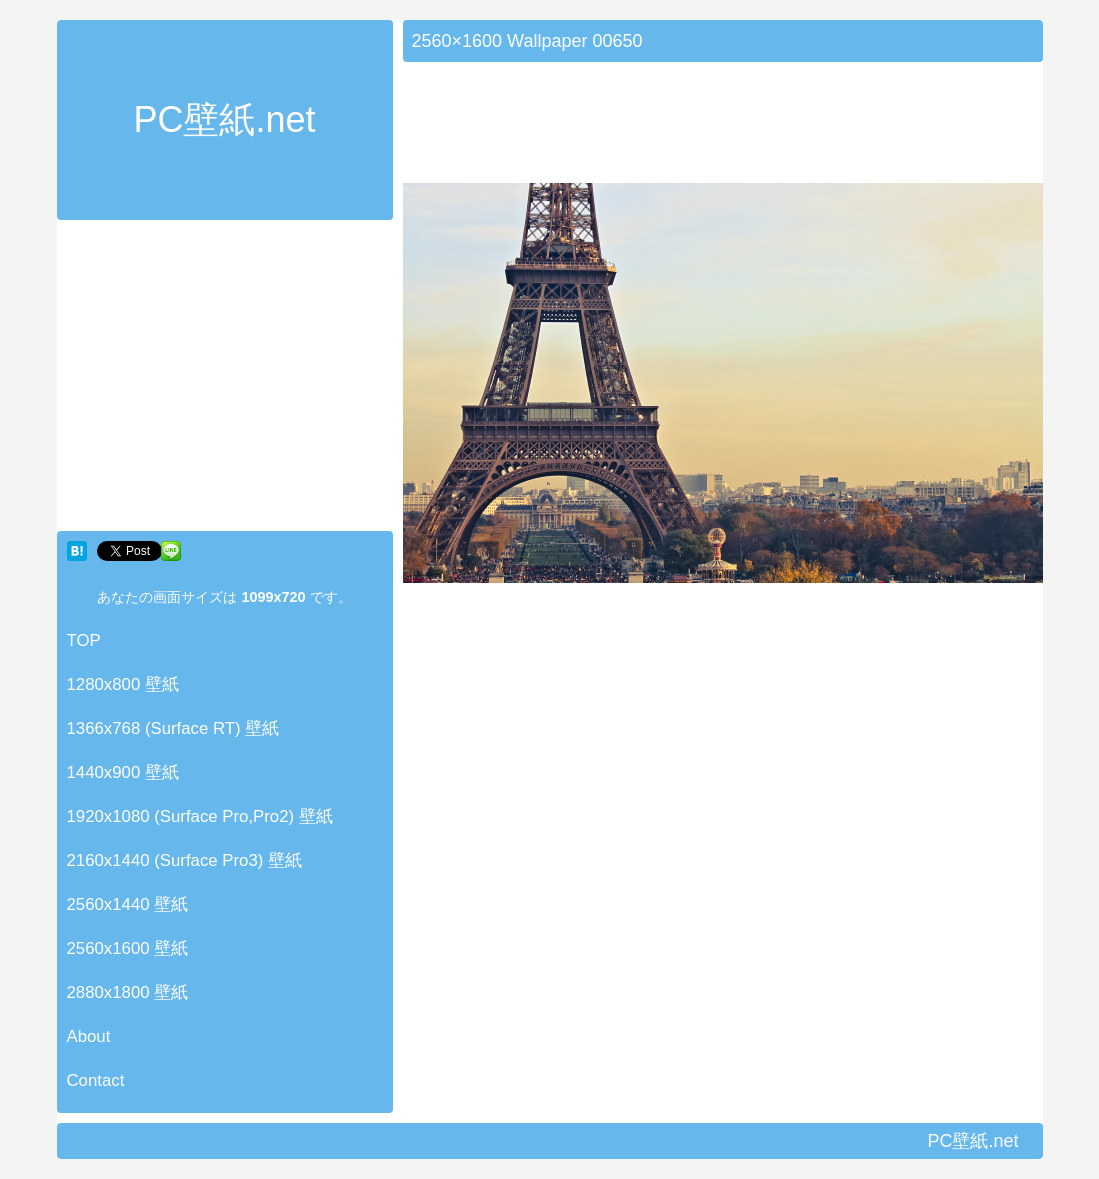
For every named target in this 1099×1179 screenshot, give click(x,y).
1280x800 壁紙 (123, 684)
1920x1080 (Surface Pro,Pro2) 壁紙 (200, 816)
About (89, 1036)
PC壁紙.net (224, 119)
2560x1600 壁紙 (128, 948)
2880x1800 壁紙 (128, 992)
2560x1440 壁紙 (128, 904)
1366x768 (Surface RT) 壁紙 (173, 728)
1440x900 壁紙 (123, 772)
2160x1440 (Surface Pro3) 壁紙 (185, 860)
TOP (84, 640)
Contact (96, 1080)
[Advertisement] (225, 380)
